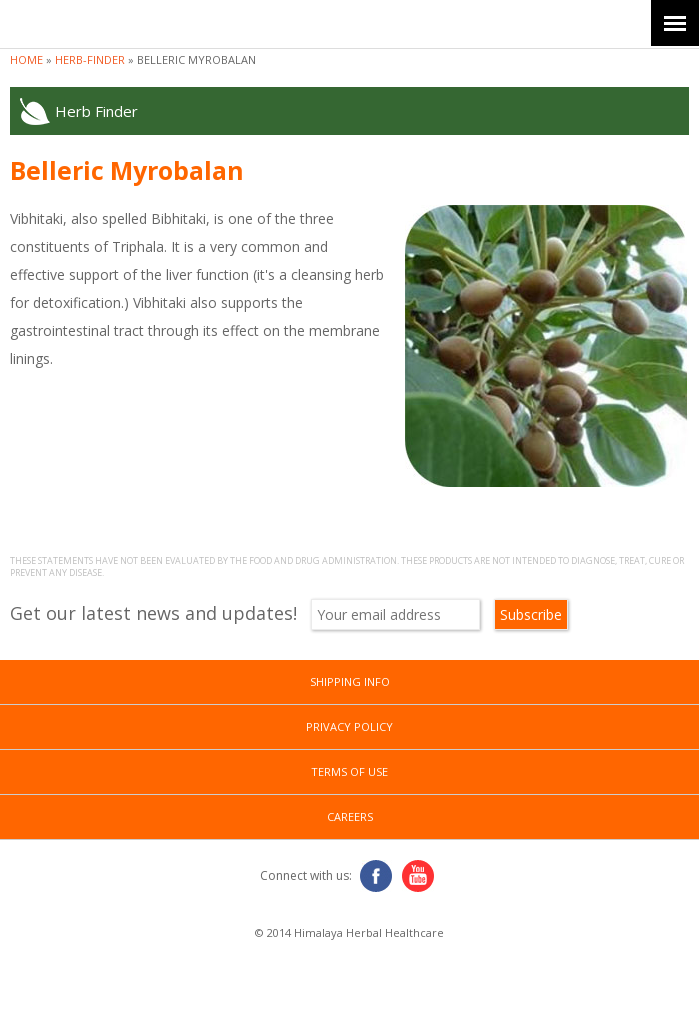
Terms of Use (349, 771)
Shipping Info (350, 681)
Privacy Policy (349, 726)
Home (26, 59)
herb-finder (90, 59)
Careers (350, 816)
